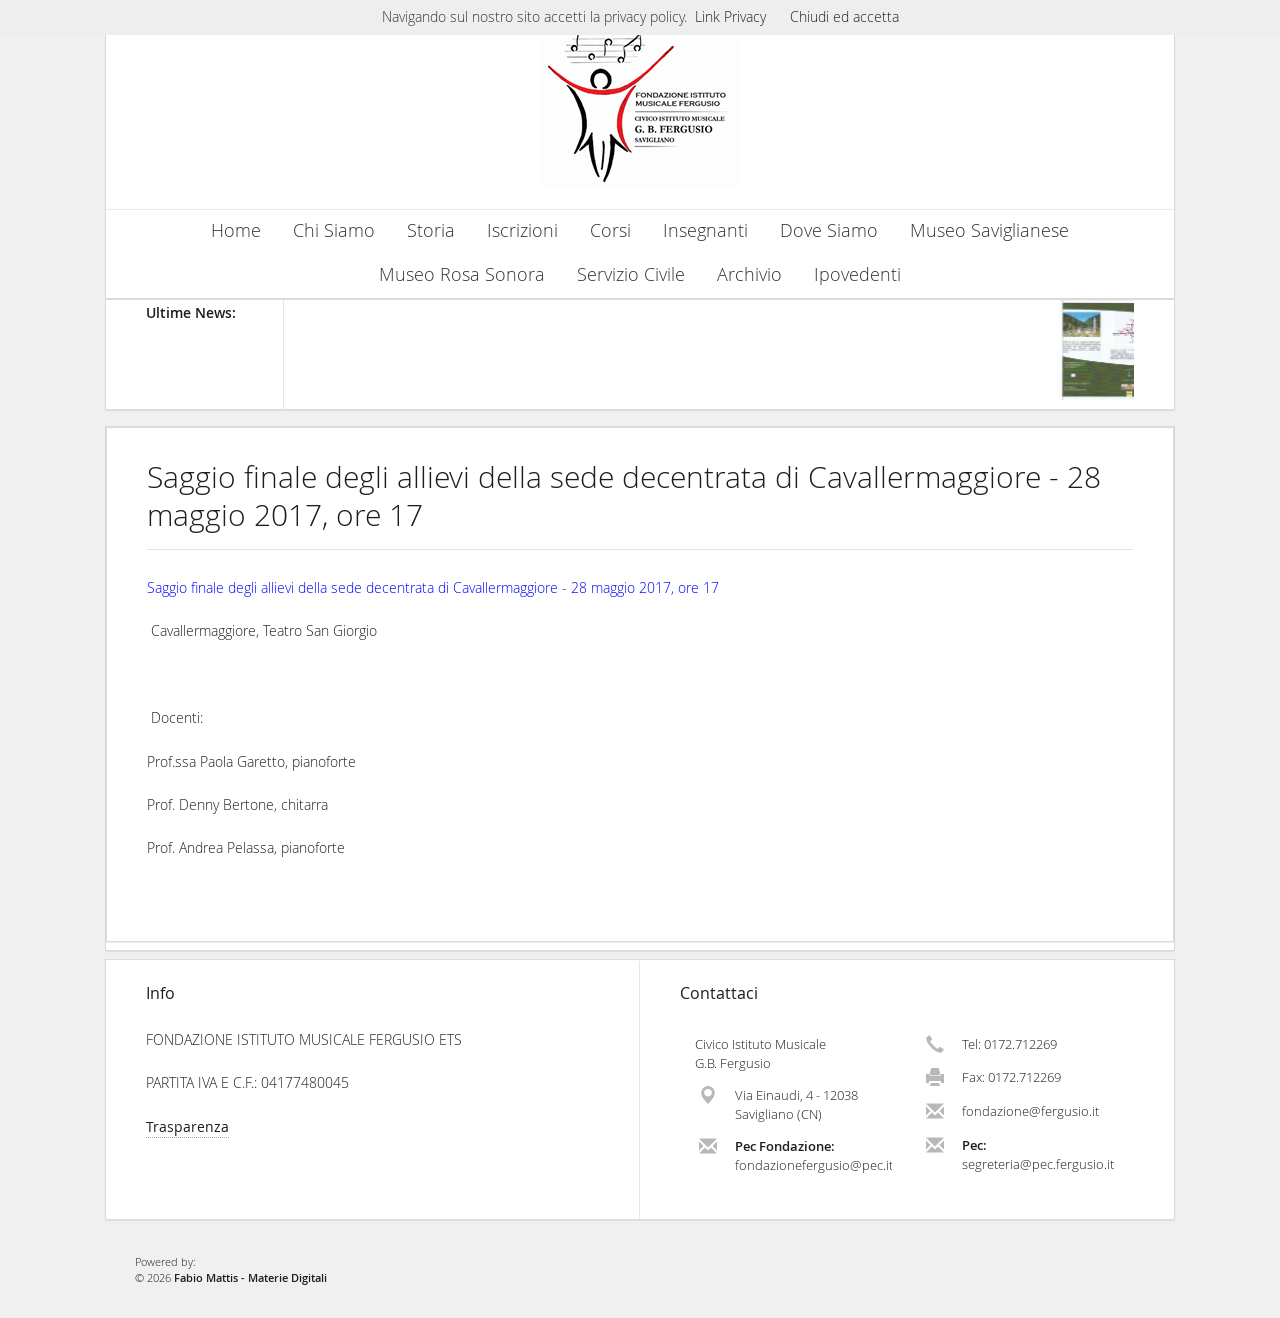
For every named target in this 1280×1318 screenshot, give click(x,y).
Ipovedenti (857, 274)
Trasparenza (187, 1126)
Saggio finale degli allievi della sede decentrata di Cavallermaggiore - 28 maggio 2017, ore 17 (624, 496)
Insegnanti (705, 230)
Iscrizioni (522, 230)
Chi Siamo (334, 230)
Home (236, 230)
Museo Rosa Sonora (462, 274)
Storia (431, 230)
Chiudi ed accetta (844, 16)
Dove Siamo (829, 230)
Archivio (749, 274)
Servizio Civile (631, 274)
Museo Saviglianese (989, 230)
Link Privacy (730, 16)
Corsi (610, 230)
